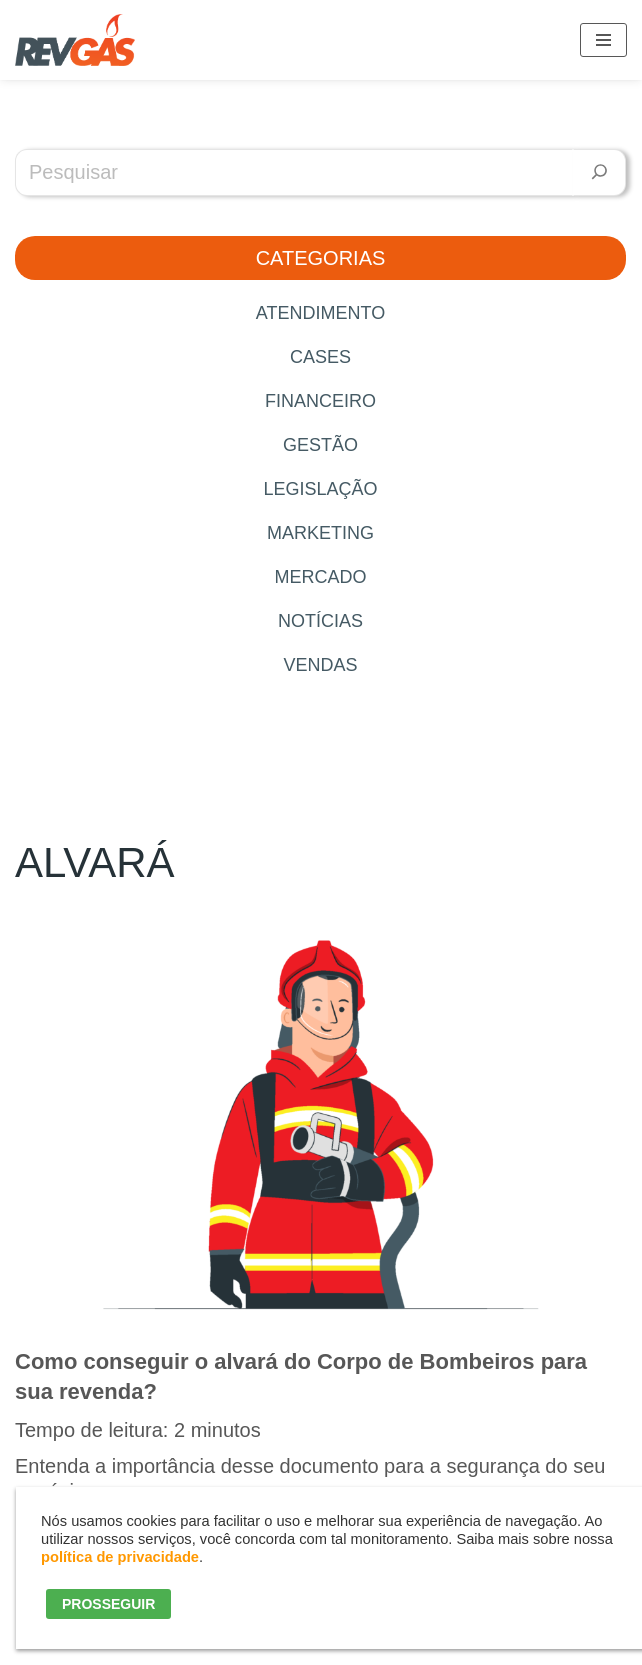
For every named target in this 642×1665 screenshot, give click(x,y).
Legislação (320, 489)
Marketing (320, 533)
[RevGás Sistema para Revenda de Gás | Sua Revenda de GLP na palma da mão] (75, 40)
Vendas (320, 665)
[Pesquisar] (599, 172)
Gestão (320, 445)
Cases (320, 357)
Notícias (320, 621)
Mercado (320, 577)
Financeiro (320, 401)
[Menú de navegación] (603, 40)
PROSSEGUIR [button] (108, 1604)
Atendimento (320, 313)
